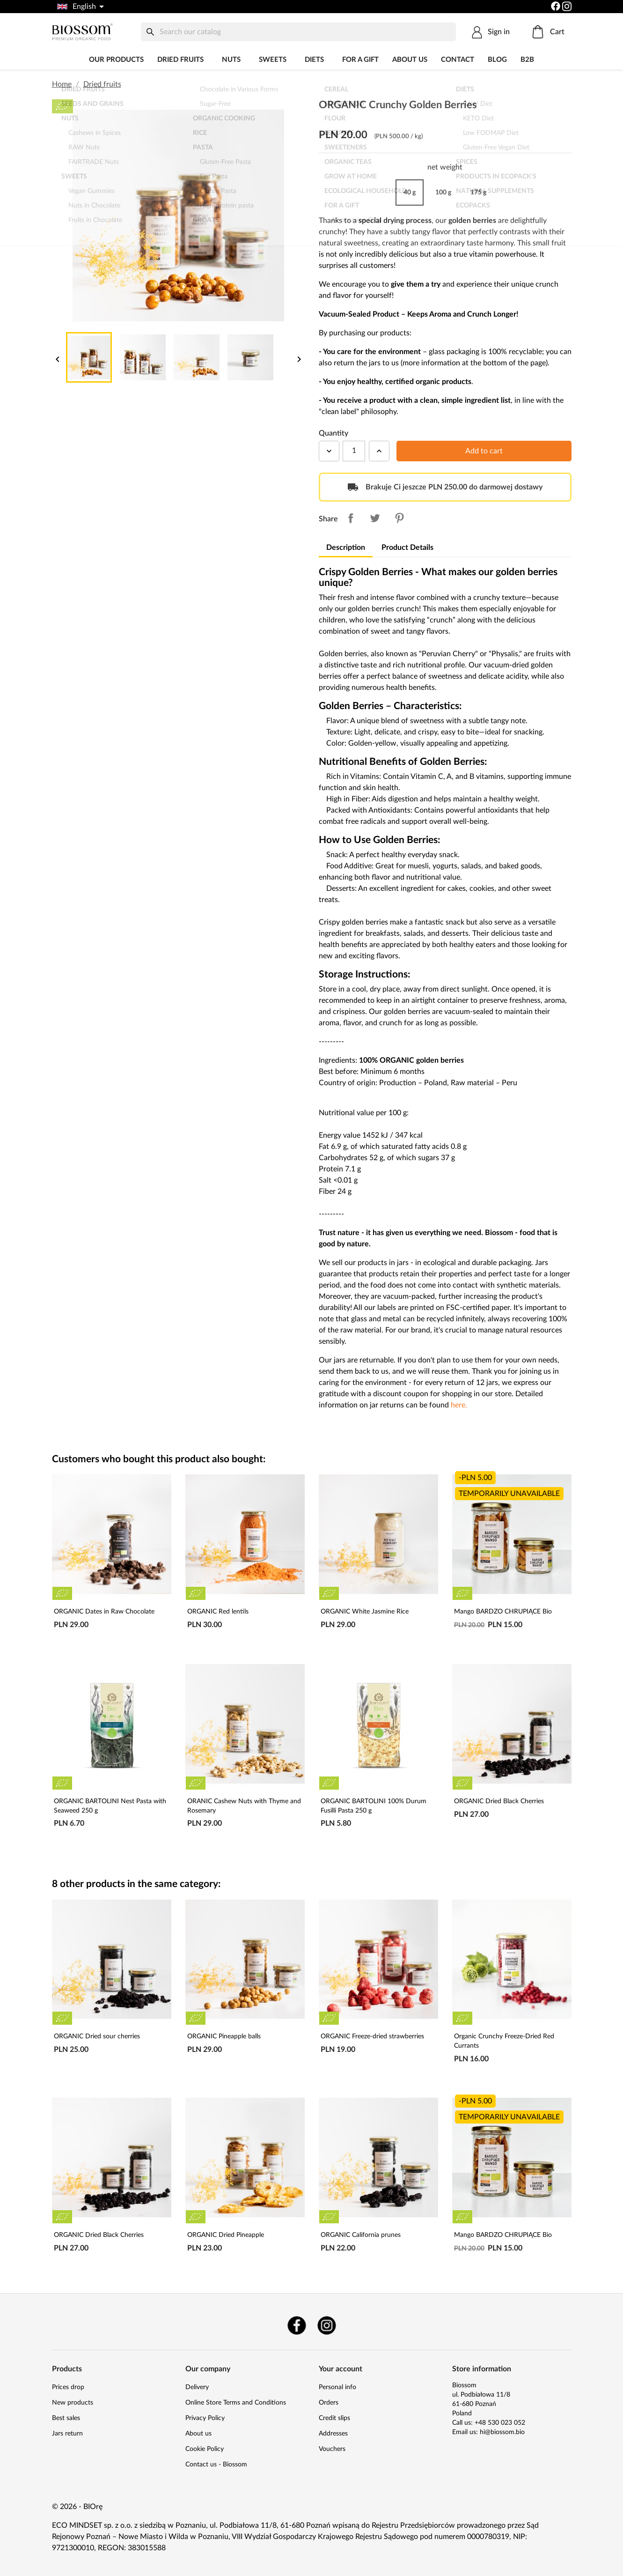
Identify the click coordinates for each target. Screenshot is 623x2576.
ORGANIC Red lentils (218, 1611)
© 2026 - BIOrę (77, 2506)
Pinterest (399, 518)
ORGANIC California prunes (361, 2235)
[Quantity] (354, 451)
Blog (497, 59)
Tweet (375, 518)
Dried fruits (180, 59)
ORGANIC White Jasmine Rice (365, 1611)
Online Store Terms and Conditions (235, 2402)
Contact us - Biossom (216, 2464)
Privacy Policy (205, 2418)
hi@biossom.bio (502, 2432)
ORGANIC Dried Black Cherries (499, 1801)
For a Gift (360, 59)
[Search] (298, 31)
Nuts (231, 59)
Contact (457, 59)
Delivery (197, 2387)
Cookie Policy (204, 2449)
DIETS (314, 59)
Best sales (66, 2418)
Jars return (67, 2433)
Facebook (296, 2325)
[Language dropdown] (79, 6)
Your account (340, 2369)
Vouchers (332, 2449)
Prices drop (68, 2387)
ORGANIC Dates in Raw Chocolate (104, 1611)
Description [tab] (345, 547)
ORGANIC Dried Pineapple (225, 2235)
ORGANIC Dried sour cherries (97, 2036)
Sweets (272, 59)
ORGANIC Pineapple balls (224, 2036)
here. (459, 1405)
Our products (116, 59)
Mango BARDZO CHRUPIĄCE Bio (503, 1611)
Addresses (333, 2433)
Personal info (337, 2387)
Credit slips (334, 2418)
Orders (328, 2402)
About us (409, 59)
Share (350, 518)
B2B (527, 59)
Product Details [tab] (407, 547)
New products (72, 2402)
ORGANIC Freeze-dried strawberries (372, 2036)
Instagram (326, 2325)
